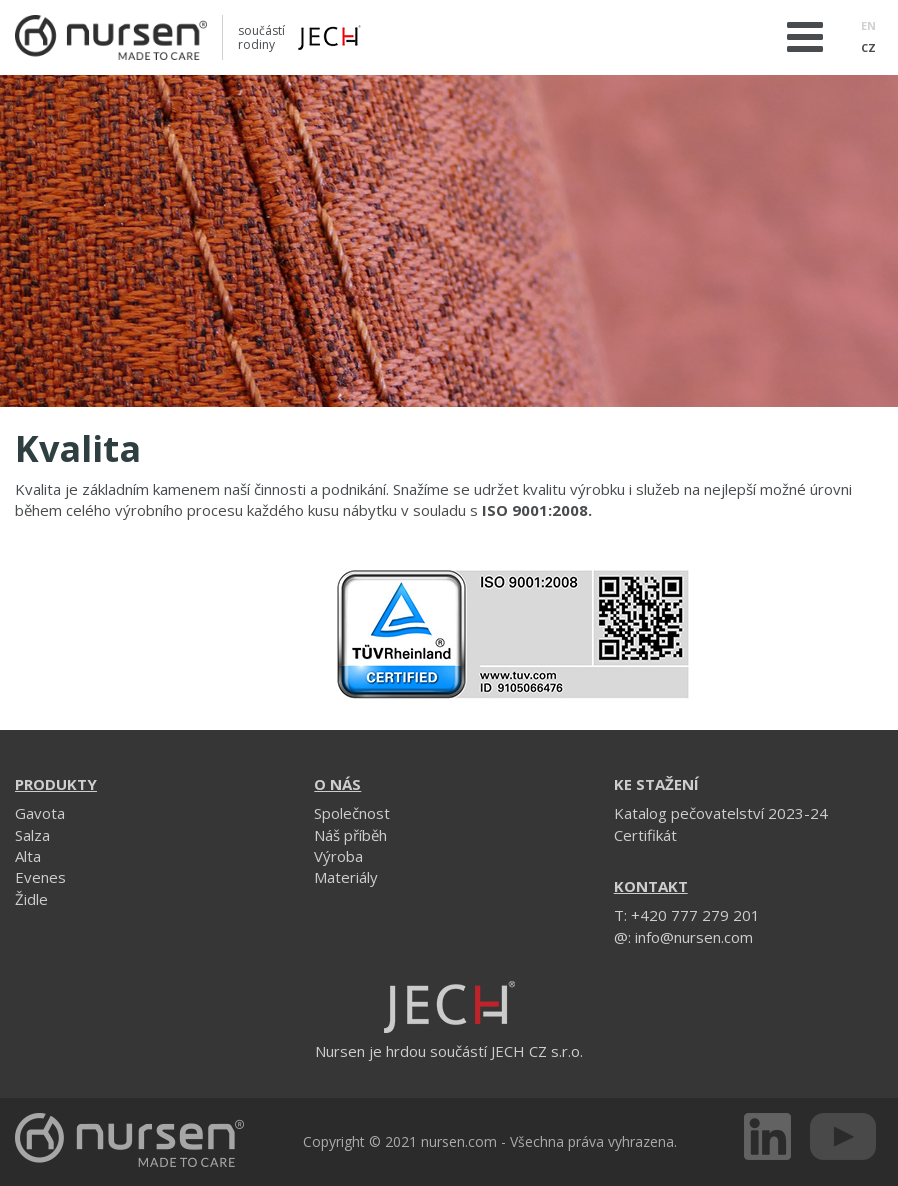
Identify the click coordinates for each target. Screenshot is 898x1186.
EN (868, 25)
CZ (868, 47)
